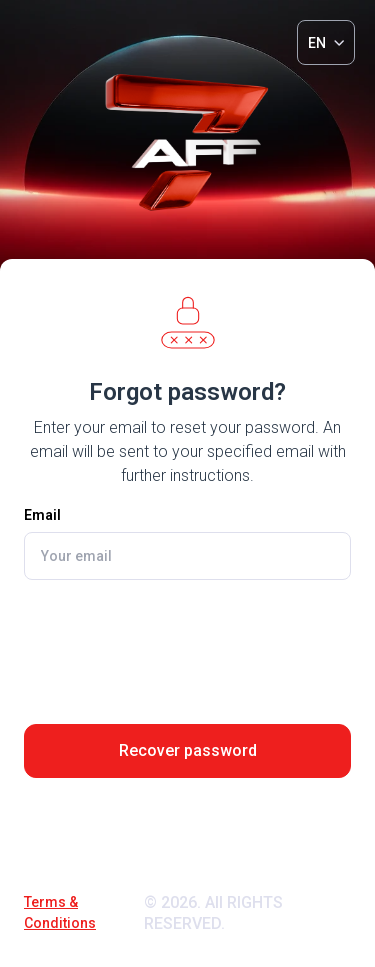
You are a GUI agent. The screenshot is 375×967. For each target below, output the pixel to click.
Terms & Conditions (60, 912)
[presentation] (188, 644)
